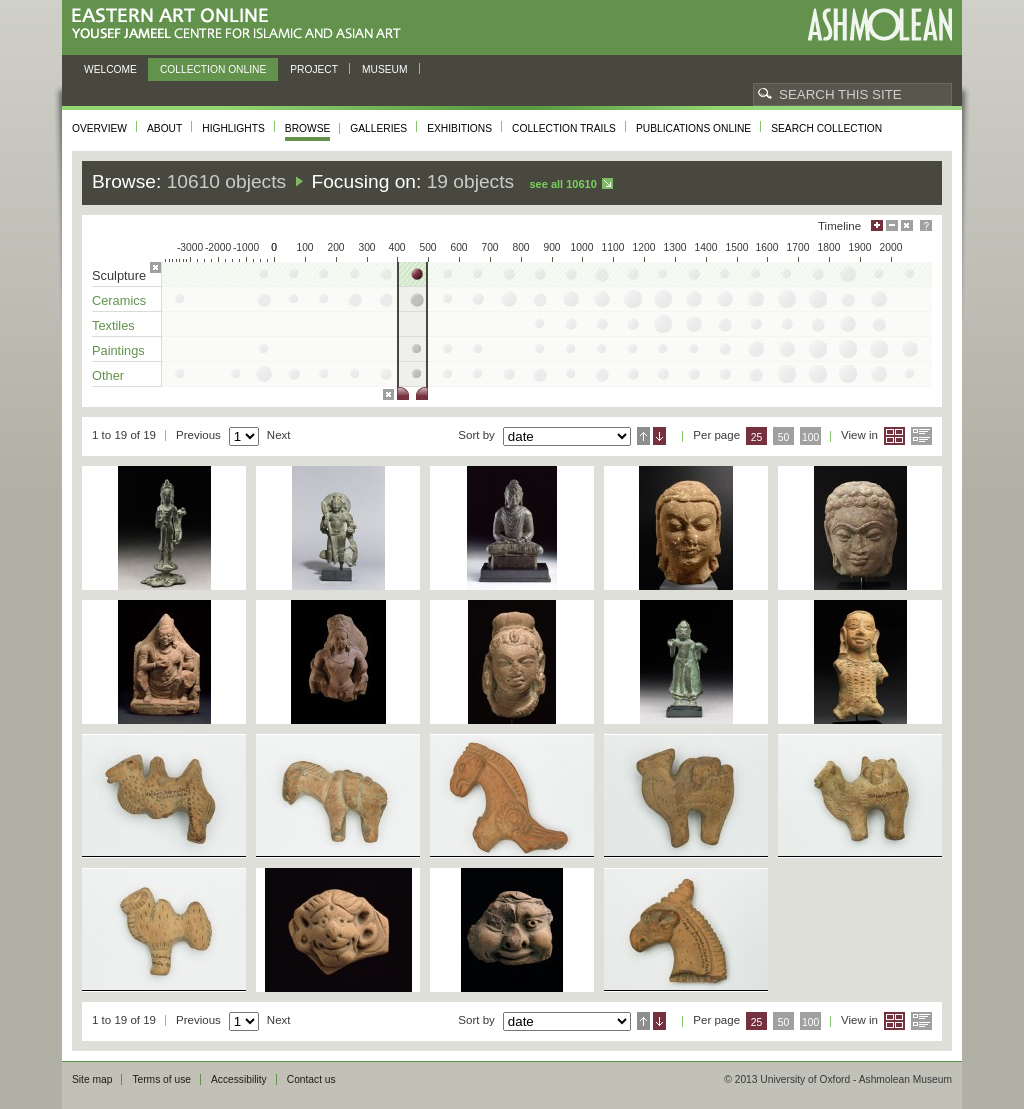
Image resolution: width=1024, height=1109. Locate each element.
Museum (385, 69)
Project (314, 69)
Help (926, 225)
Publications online (693, 128)
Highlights (233, 128)
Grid (894, 436)
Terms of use (161, 1079)
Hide (907, 225)
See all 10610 (562, 184)
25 (757, 437)
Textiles (113, 325)
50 (784, 437)
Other (108, 375)
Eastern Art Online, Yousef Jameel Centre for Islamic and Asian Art (241, 24)
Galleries (378, 128)
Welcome (110, 69)
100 (810, 437)
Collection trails (564, 128)
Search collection (826, 128)
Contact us (311, 1079)
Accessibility (239, 1079)
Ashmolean (879, 24)
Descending (659, 436)
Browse (308, 128)
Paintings (118, 350)
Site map (92, 1079)
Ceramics (119, 300)
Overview (99, 128)
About (164, 128)
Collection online (213, 69)
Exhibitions (459, 128)
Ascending (643, 436)
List (921, 436)
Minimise (892, 225)
